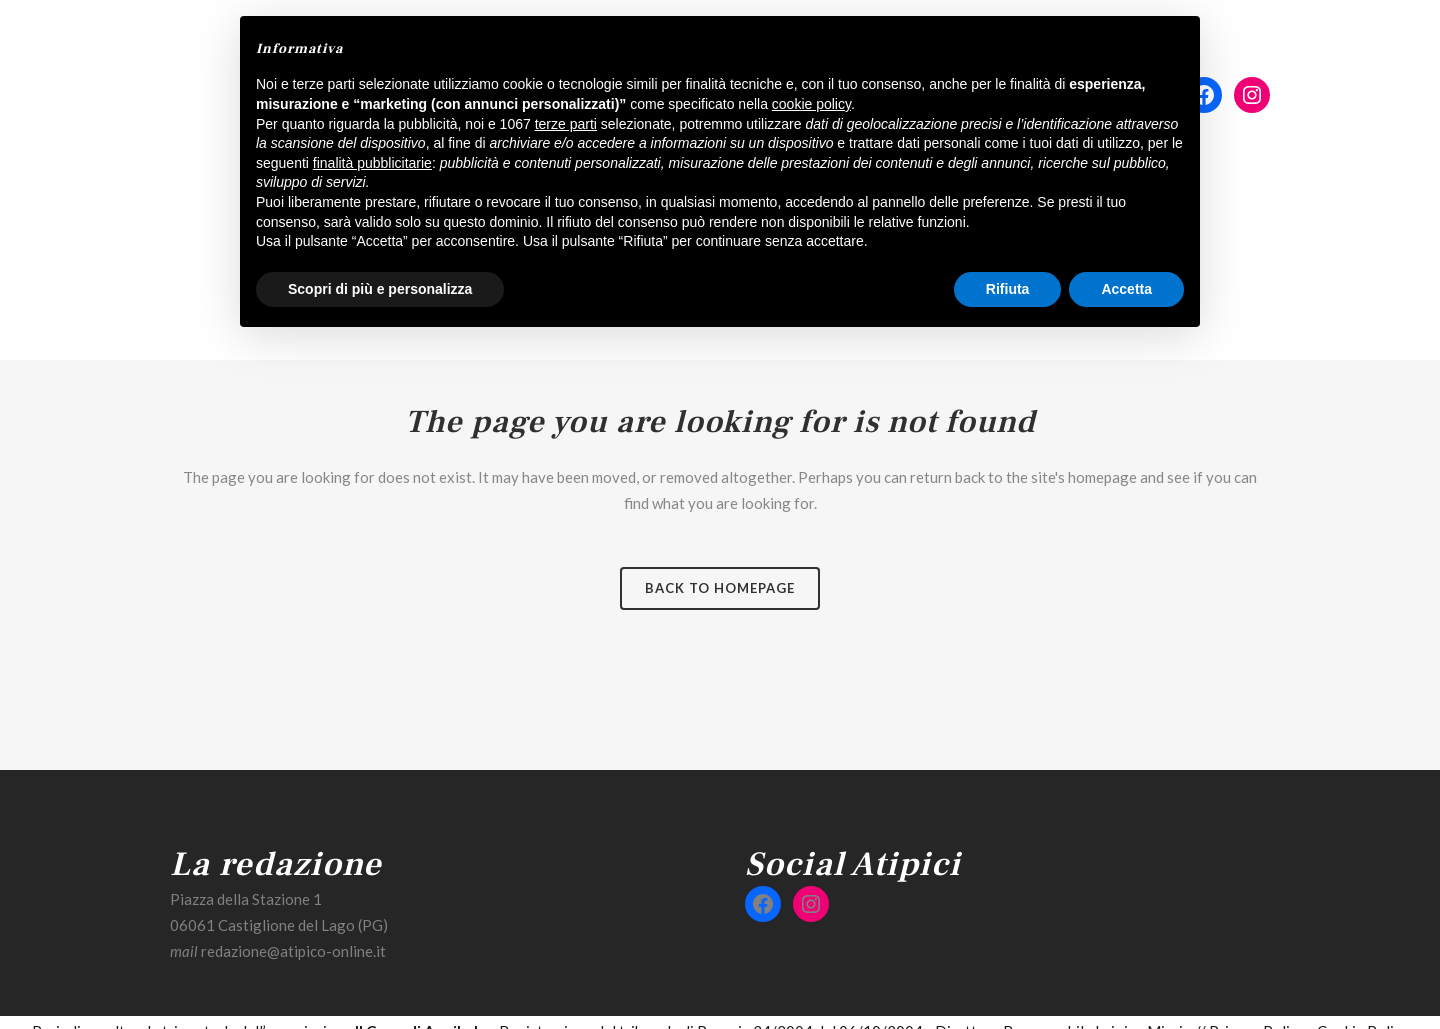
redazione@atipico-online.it (293, 951)
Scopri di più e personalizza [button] (380, 289)
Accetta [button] (1126, 289)
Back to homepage (720, 588)
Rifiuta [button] (1008, 289)
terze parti (566, 124)
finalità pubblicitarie (372, 163)
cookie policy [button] (811, 104)
